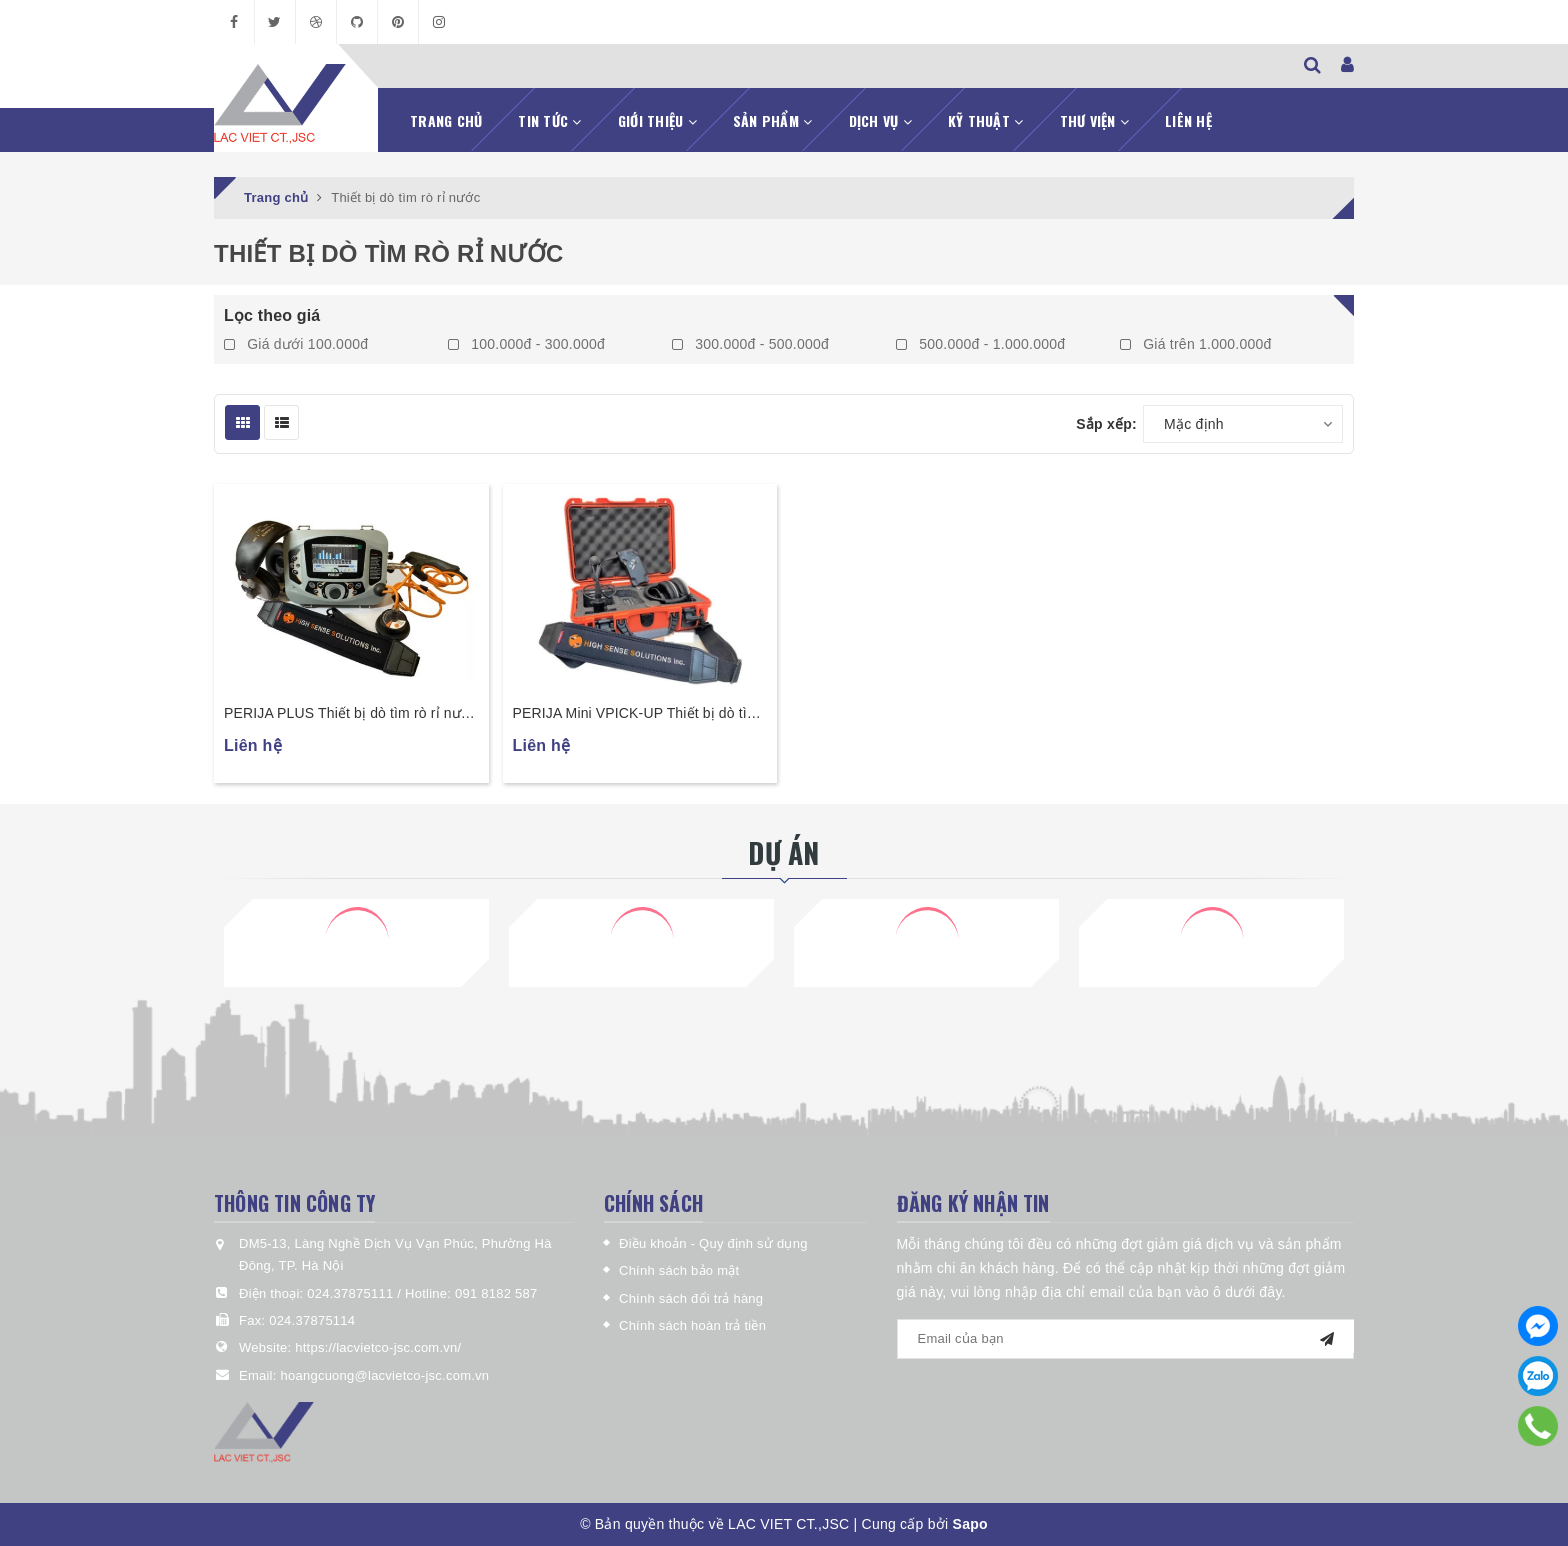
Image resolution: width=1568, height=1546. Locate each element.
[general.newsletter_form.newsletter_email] (1126, 1339)
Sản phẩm (773, 120)
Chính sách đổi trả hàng (691, 1298)
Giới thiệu (657, 120)
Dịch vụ (880, 120)
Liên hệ (1188, 120)
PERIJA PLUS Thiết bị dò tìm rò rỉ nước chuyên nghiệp (350, 714)
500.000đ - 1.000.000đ (980, 344)
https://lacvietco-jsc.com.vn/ (378, 1347)
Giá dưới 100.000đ (296, 344)
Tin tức (549, 120)
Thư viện (1095, 120)
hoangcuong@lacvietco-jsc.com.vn (384, 1375)
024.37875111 (352, 1293)
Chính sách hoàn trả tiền (692, 1325)
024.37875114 (312, 1320)
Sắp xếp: (1106, 424)
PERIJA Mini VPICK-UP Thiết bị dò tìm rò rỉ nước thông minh (636, 714)
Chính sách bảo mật (679, 1270)
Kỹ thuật (986, 120)
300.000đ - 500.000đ (750, 344)
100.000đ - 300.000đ (526, 344)
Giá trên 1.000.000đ (1196, 344)
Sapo (970, 1524)
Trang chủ (446, 120)
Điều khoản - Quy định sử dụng (713, 1243)
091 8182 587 (496, 1293)
